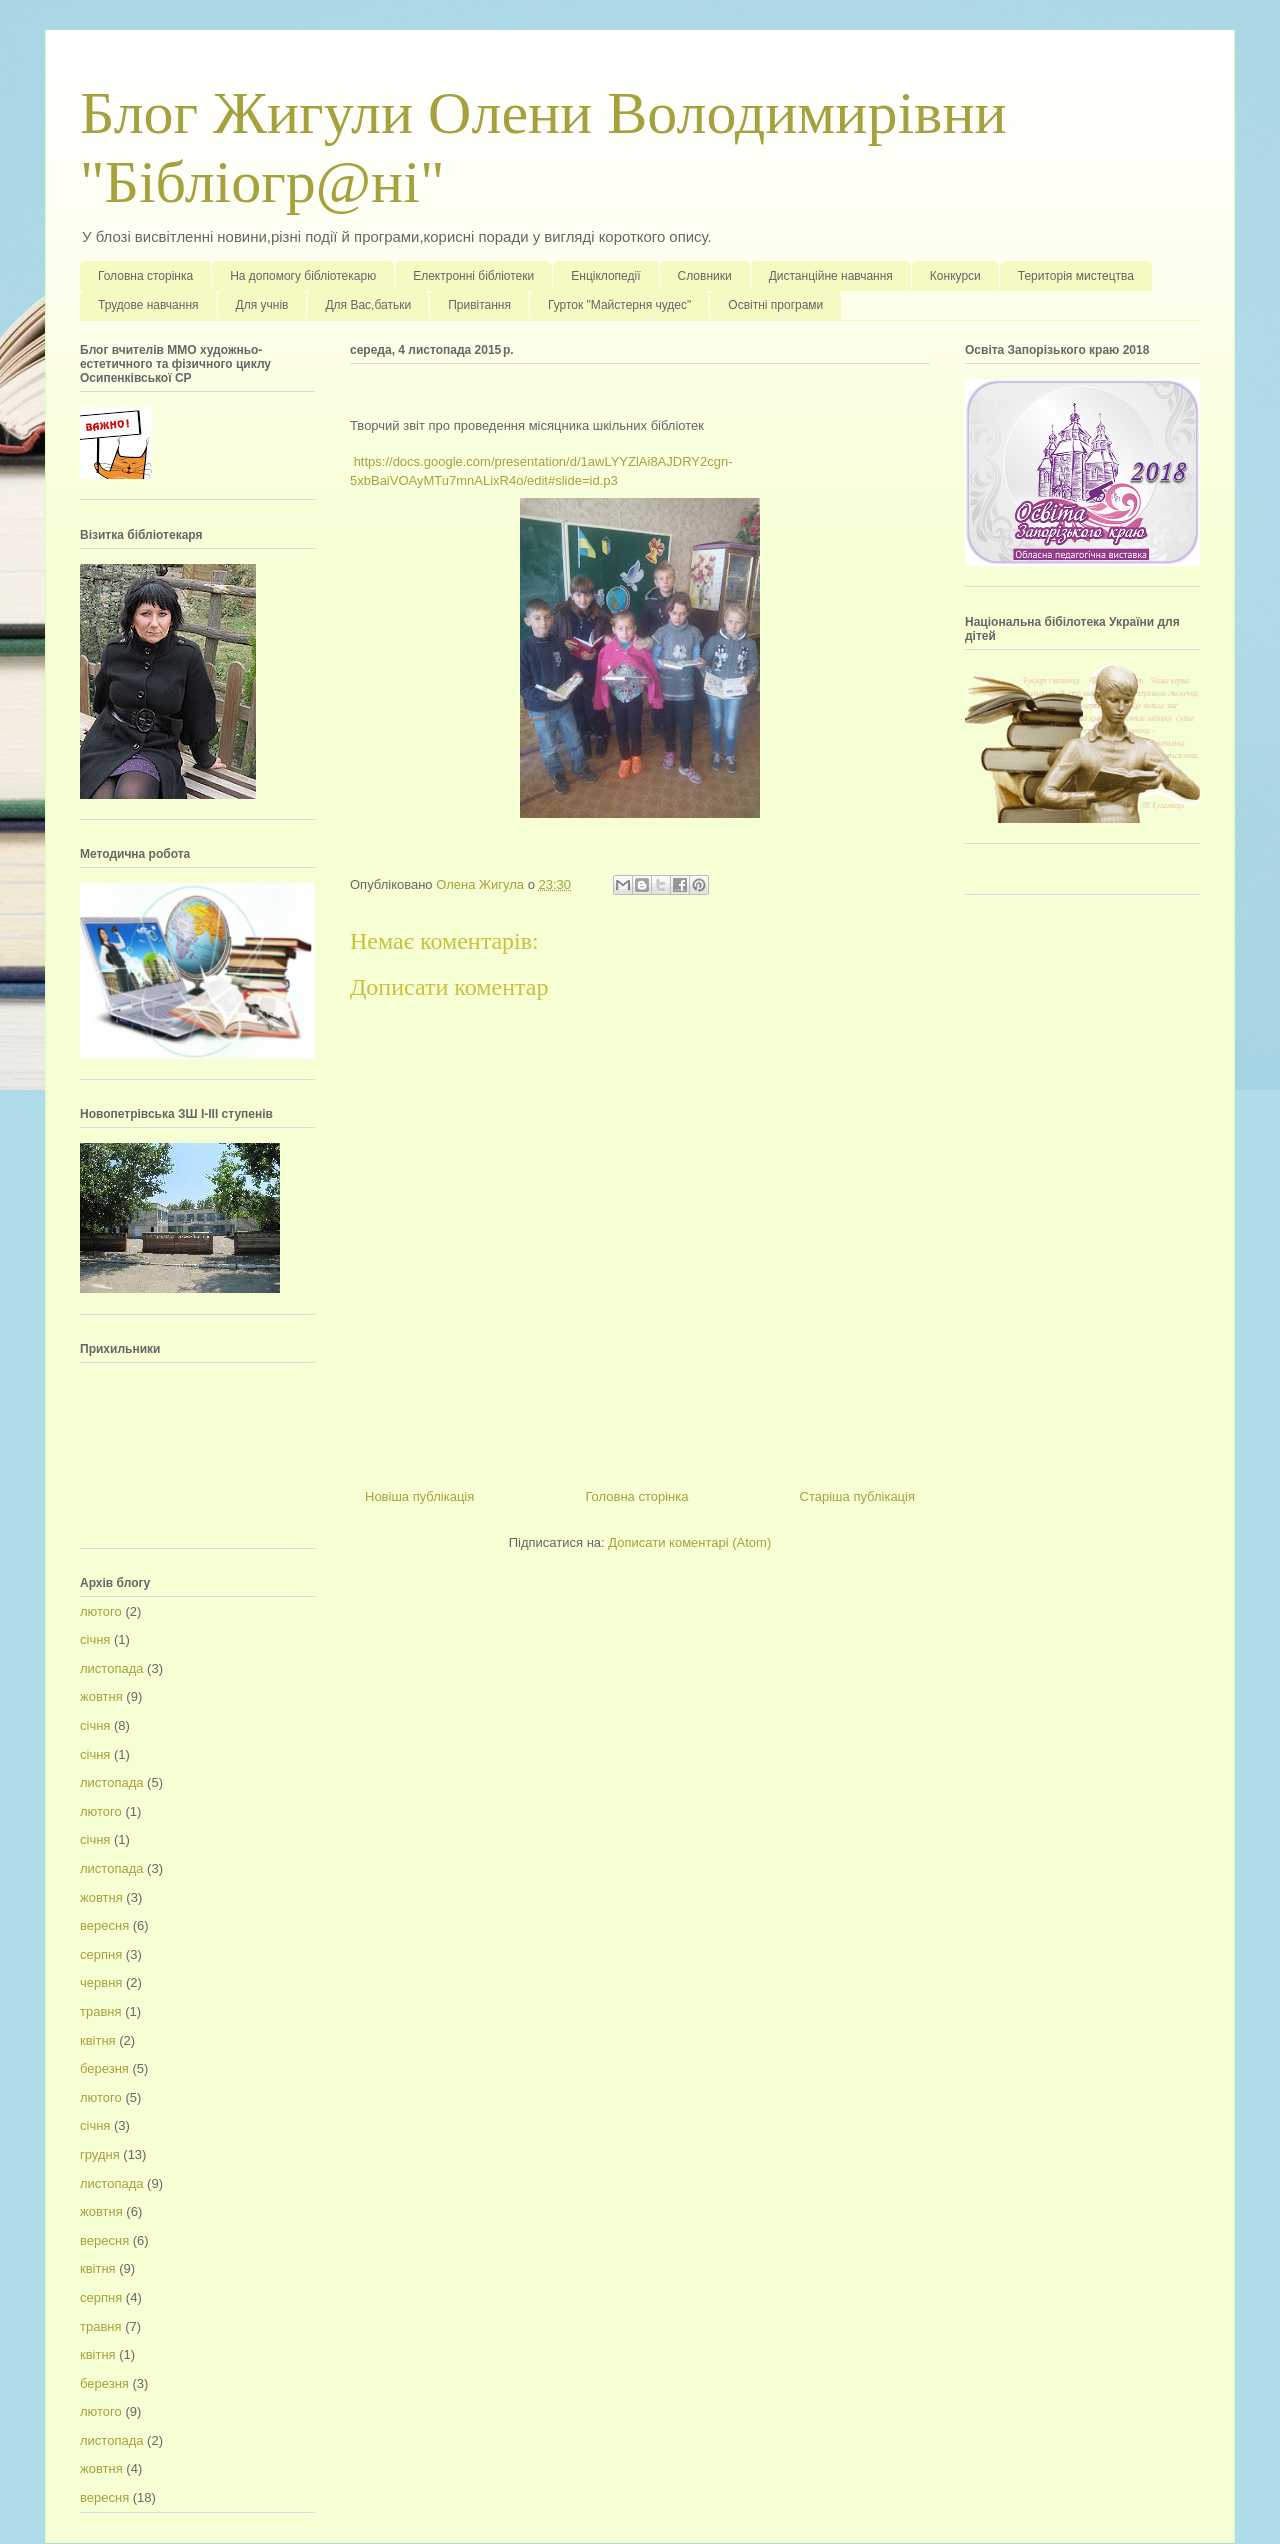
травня (101, 2011)
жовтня (101, 1696)
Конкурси (955, 276)
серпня (101, 1954)
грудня (100, 2154)
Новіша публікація (419, 1496)
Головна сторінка (145, 276)
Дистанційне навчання (831, 276)
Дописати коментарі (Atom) (689, 1542)
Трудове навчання (148, 305)
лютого (101, 1611)
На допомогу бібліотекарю (303, 276)
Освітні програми (775, 305)
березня (104, 2068)
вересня (104, 1925)
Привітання (479, 305)
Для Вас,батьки (368, 305)
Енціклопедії (605, 276)
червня (101, 1982)
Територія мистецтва (1076, 276)
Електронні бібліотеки (473, 276)
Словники (705, 276)
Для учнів (262, 305)
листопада (111, 1668)
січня (95, 1639)
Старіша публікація (857, 1496)
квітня (98, 2040)
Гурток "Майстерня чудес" (619, 305)
